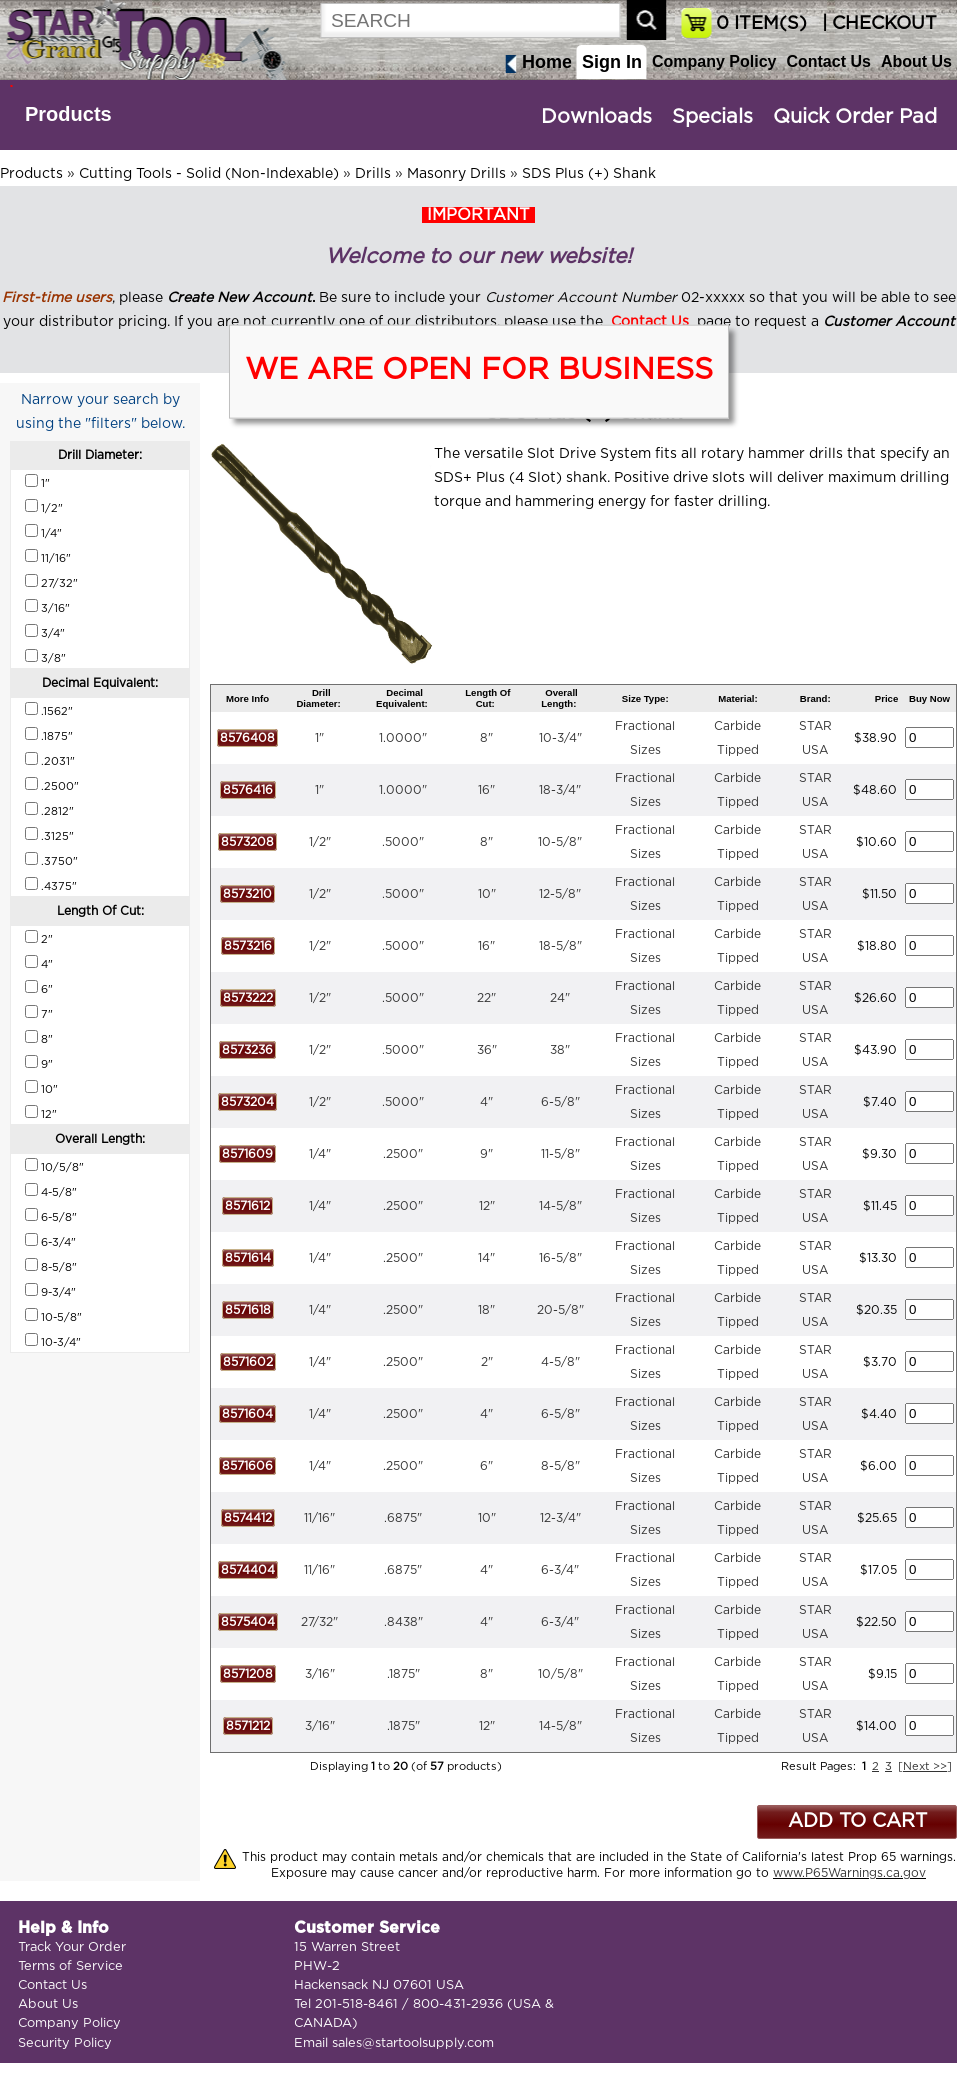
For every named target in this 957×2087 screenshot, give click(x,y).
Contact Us (828, 61)
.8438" (403, 1622)
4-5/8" (560, 1362)
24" (560, 998)
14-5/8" (560, 1206)
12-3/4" (560, 1518)
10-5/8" (560, 842)
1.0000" (403, 738)
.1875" (403, 1674)
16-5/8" (560, 1258)
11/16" (319, 1518)
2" (487, 1362)
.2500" (403, 1154)
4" (486, 1102)
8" (486, 738)
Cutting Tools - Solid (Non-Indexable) (209, 174)
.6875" (403, 1518)
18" (486, 1310)
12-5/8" (560, 894)
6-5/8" (560, 1102)
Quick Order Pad (855, 117)
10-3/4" (560, 738)
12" (487, 1206)
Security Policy (65, 2043)
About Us (916, 61)
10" (487, 894)
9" (486, 1154)
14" (486, 1258)
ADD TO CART (857, 1821)
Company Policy (714, 61)
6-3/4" (560, 1570)
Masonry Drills (456, 174)
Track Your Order (72, 1947)
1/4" (320, 1154)
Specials (712, 117)
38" (560, 1050)
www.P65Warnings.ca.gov (849, 1873)
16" (486, 790)
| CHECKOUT (877, 24)
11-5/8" (560, 1154)
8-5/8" (560, 1466)
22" (486, 998)
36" (487, 1050)
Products (68, 114)
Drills (373, 174)
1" (319, 738)
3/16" (320, 1674)
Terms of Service (70, 1966)
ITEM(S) (761, 24)
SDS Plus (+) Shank (589, 174)
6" (486, 1466)
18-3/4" (560, 790)
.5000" (403, 842)
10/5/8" (560, 1674)
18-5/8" (560, 946)
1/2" (320, 842)
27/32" (319, 1622)
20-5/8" (560, 1310)
